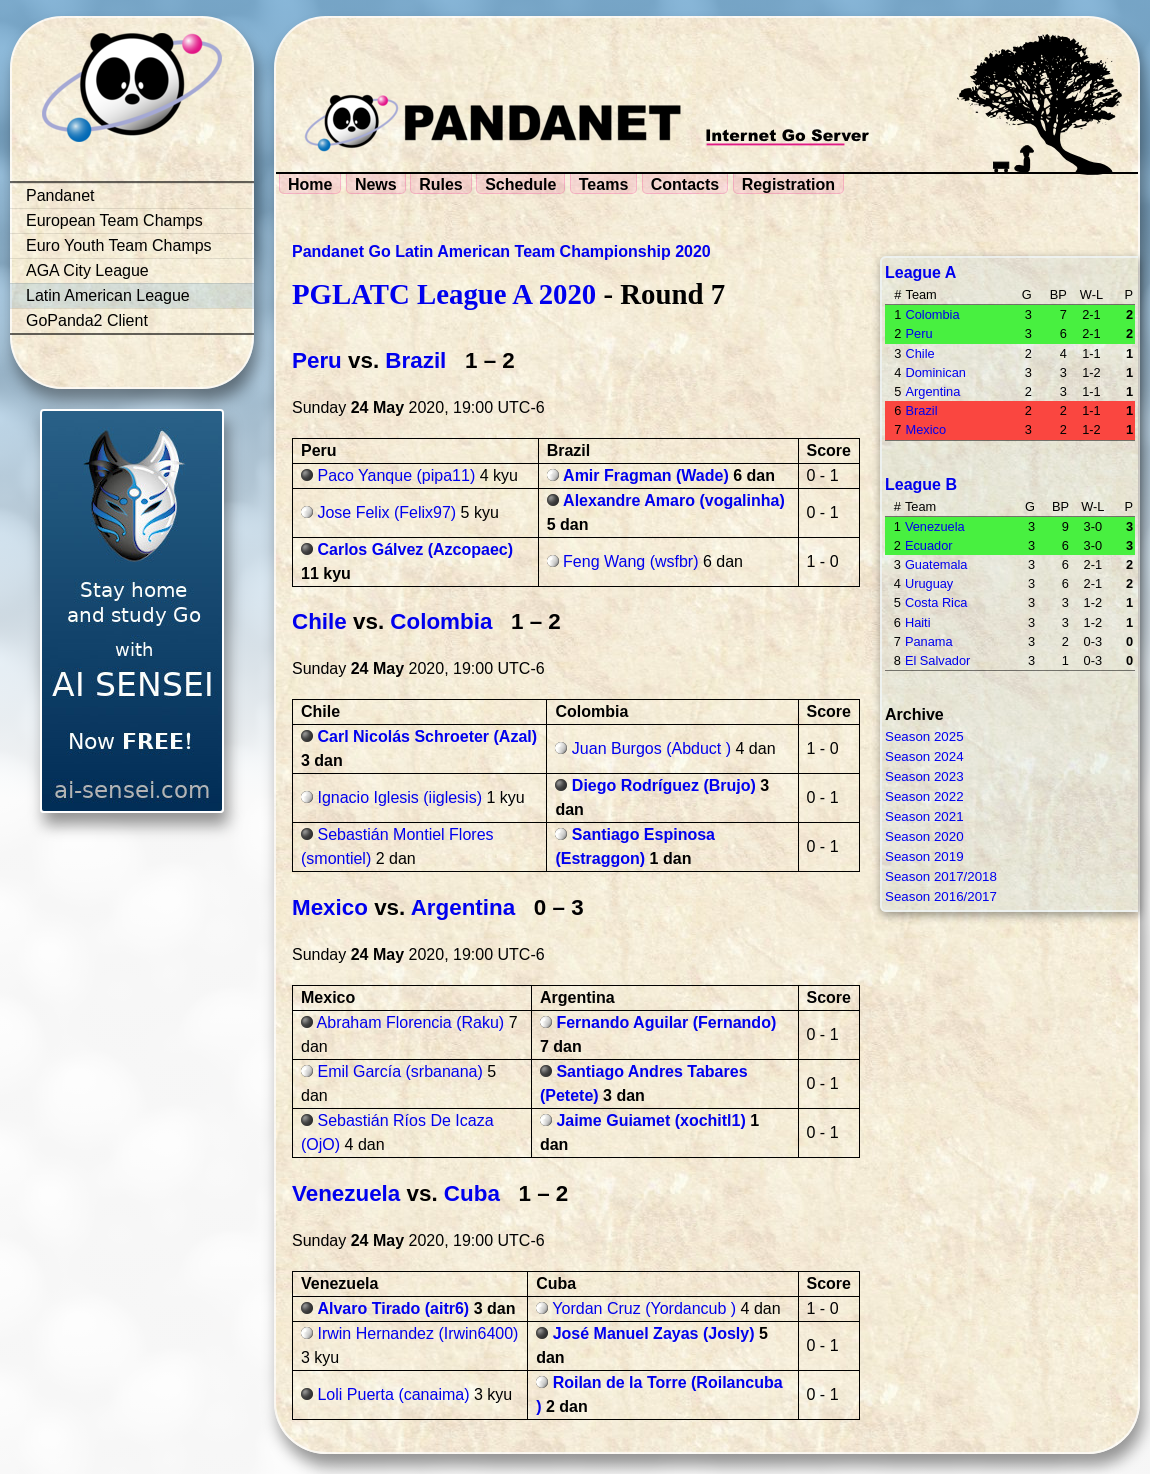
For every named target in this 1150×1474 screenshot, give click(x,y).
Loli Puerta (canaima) (393, 1394)
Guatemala (936, 564)
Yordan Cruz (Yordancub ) (644, 1308)
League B (921, 484)
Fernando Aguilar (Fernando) (666, 1022)
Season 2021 (924, 816)
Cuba (472, 1193)
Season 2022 (924, 796)
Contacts (685, 184)
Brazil (415, 360)
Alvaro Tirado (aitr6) (393, 1308)
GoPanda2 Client (87, 320)
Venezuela (346, 1193)
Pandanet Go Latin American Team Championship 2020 (501, 251)
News (376, 184)
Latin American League (108, 295)
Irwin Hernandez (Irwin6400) (417, 1333)
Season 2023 (924, 776)
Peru (317, 360)
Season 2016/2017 (941, 896)
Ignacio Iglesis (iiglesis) (399, 797)
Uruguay (929, 583)
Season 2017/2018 (941, 876)
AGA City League (87, 270)
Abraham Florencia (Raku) (411, 1022)
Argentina (463, 907)
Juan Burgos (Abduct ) (651, 748)
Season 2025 (924, 736)
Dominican (935, 372)
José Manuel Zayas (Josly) (654, 1333)
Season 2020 (924, 836)
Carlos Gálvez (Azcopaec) (415, 549)
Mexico (330, 907)
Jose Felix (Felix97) (386, 512)
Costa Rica (936, 602)
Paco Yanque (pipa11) (396, 475)
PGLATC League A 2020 (444, 294)
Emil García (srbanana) (399, 1071)
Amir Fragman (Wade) (646, 475)
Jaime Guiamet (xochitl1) (650, 1120)
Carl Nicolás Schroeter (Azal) (427, 736)
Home (310, 184)
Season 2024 (924, 756)
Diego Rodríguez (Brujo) (664, 785)
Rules (441, 184)
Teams (604, 184)
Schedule (520, 184)
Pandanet (60, 195)
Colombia (441, 621)
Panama (929, 641)
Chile (319, 621)
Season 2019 (924, 856)
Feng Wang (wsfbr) (630, 561)
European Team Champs (114, 220)
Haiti (918, 622)
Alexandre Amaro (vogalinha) (674, 500)
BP (1058, 294)
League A (920, 272)
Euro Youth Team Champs (119, 245)
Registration (788, 184)
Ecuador (929, 545)
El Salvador (937, 660)
